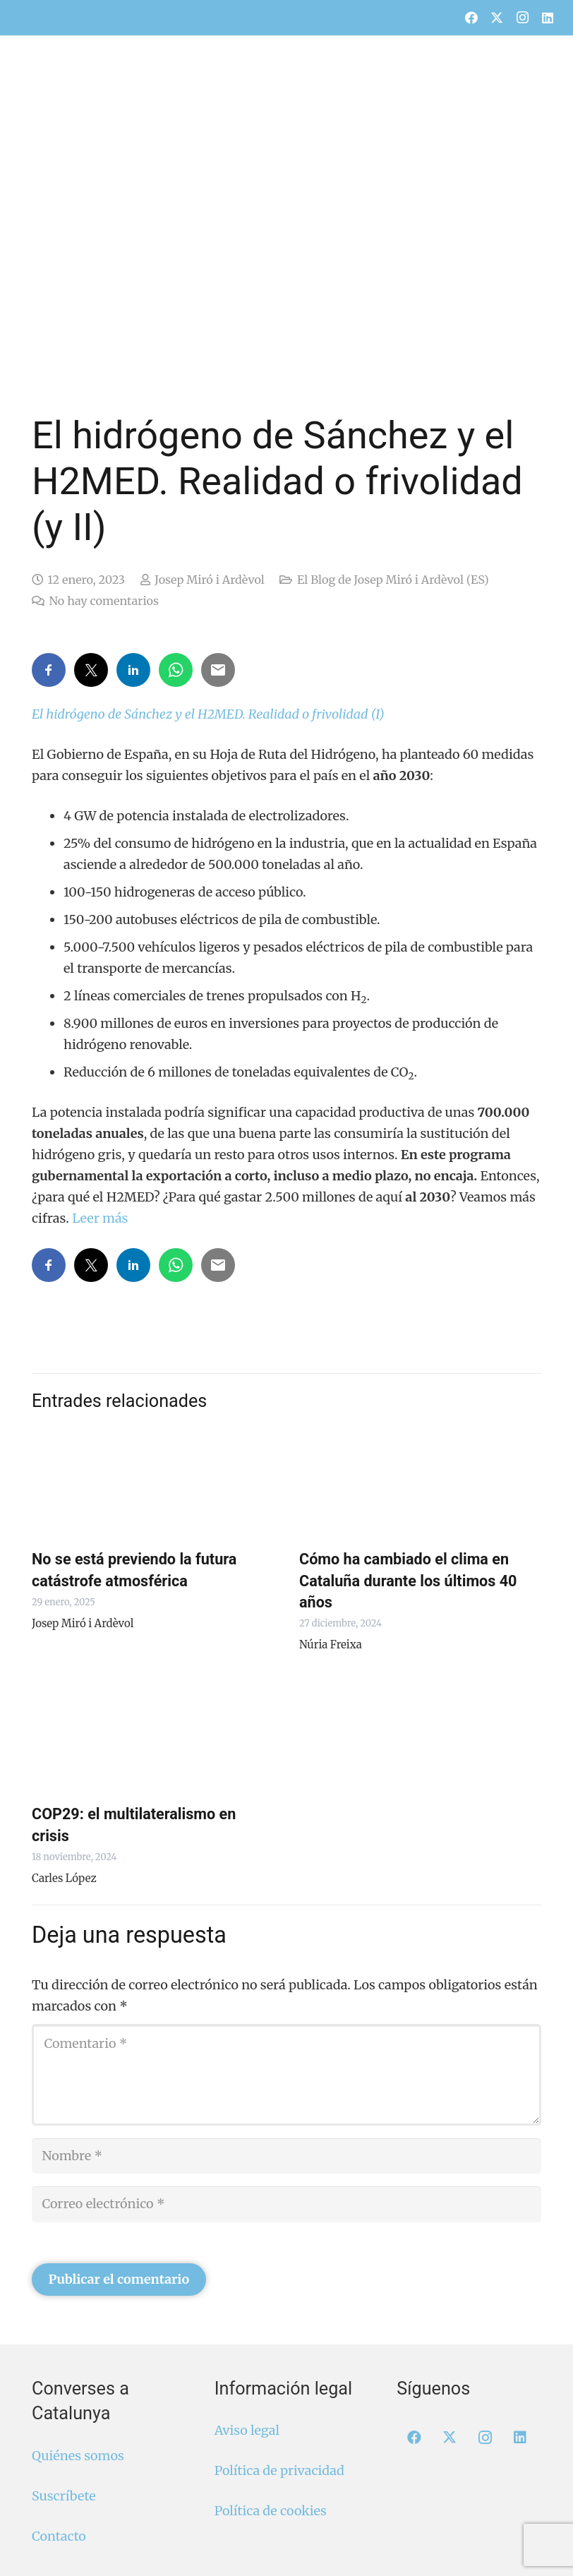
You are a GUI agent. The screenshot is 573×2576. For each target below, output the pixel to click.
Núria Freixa (330, 1644)
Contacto (59, 2536)
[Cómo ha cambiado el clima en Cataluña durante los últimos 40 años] (420, 1482)
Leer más (100, 1218)
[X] (496, 17)
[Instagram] (522, 17)
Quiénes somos (78, 2456)
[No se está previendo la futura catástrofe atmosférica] (153, 1482)
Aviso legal (247, 2430)
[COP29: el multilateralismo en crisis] (153, 1737)
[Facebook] (471, 17)
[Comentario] (286, 2075)
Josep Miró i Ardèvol (210, 580)
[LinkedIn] (547, 17)
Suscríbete (64, 2496)
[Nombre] (286, 2156)
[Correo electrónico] (286, 2204)
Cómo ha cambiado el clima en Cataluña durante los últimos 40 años (408, 1580)
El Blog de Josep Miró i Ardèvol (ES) (393, 580)
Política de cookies (271, 2511)
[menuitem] (455, 10)
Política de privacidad (279, 2470)
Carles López (64, 1878)
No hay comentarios (103, 601)
